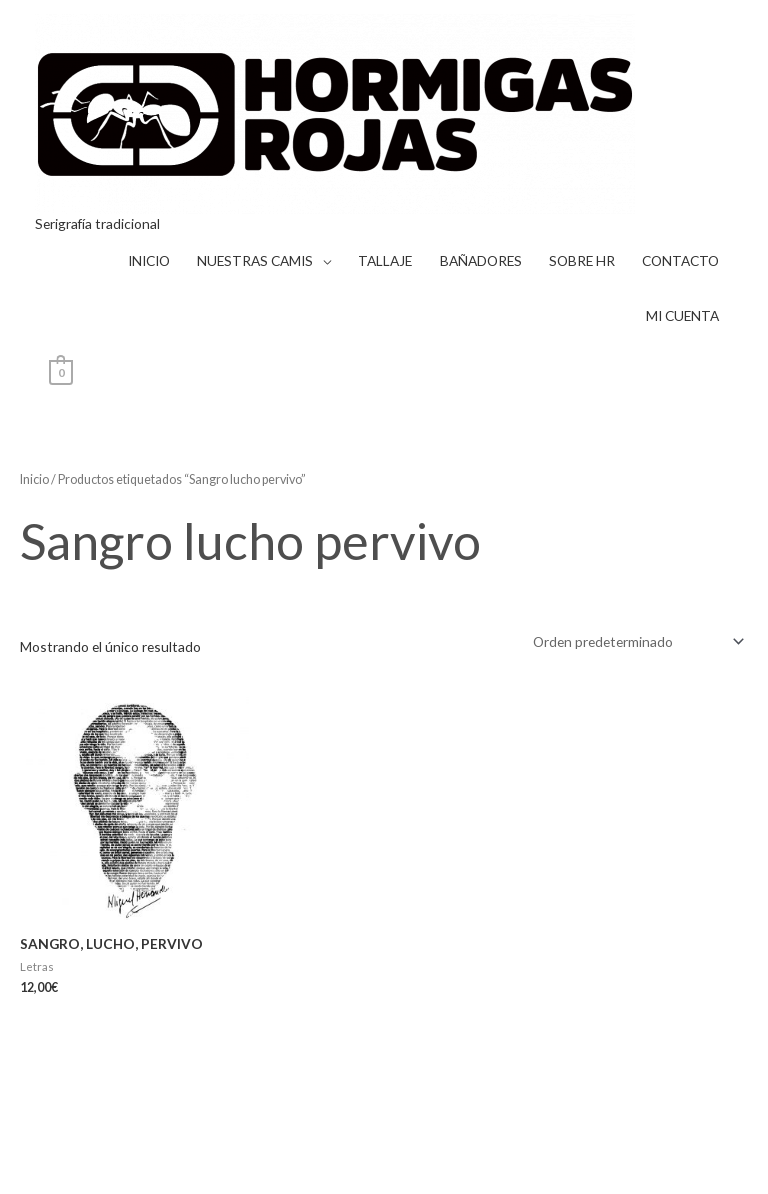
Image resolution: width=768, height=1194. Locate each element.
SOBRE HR (582, 260)
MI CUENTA (682, 315)
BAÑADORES (481, 260)
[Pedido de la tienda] (635, 641)
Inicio (34, 479)
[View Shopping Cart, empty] (61, 370)
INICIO (149, 260)
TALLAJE (385, 260)
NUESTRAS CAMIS (255, 260)
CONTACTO (680, 260)
